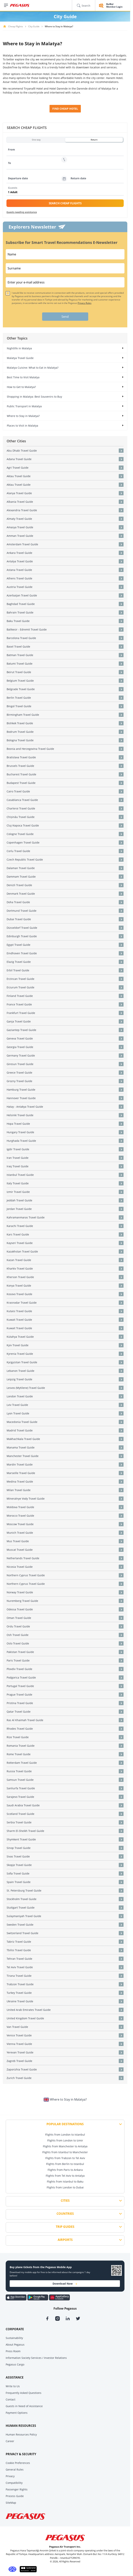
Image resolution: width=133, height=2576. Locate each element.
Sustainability (14, 2338)
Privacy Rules (84, 303)
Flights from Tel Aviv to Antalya (65, 2175)
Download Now (65, 2283)
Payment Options (17, 2412)
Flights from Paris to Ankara (65, 2170)
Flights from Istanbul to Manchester (65, 2152)
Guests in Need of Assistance (24, 2406)
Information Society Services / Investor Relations (36, 2358)
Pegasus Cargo (15, 2364)
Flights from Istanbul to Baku (65, 2181)
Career (10, 2441)
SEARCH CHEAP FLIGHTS (65, 203)
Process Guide (15, 2496)
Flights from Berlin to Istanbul (65, 2164)
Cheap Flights (15, 26)
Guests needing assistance (21, 212)
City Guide (33, 26)
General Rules (15, 2469)
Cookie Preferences (18, 2463)
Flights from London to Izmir (65, 2140)
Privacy (10, 2476)
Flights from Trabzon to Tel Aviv (65, 2158)
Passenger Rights (17, 2489)
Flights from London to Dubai (65, 2187)
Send (65, 316)
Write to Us (13, 2386)
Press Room (13, 2351)
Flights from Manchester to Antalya (65, 2146)
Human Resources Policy (21, 2434)
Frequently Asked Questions (23, 2393)
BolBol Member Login (114, 5)
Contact (10, 2399)
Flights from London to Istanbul (65, 2134)
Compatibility (14, 2483)
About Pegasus (15, 2344)
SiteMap (11, 2502)
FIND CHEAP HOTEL (65, 108)
